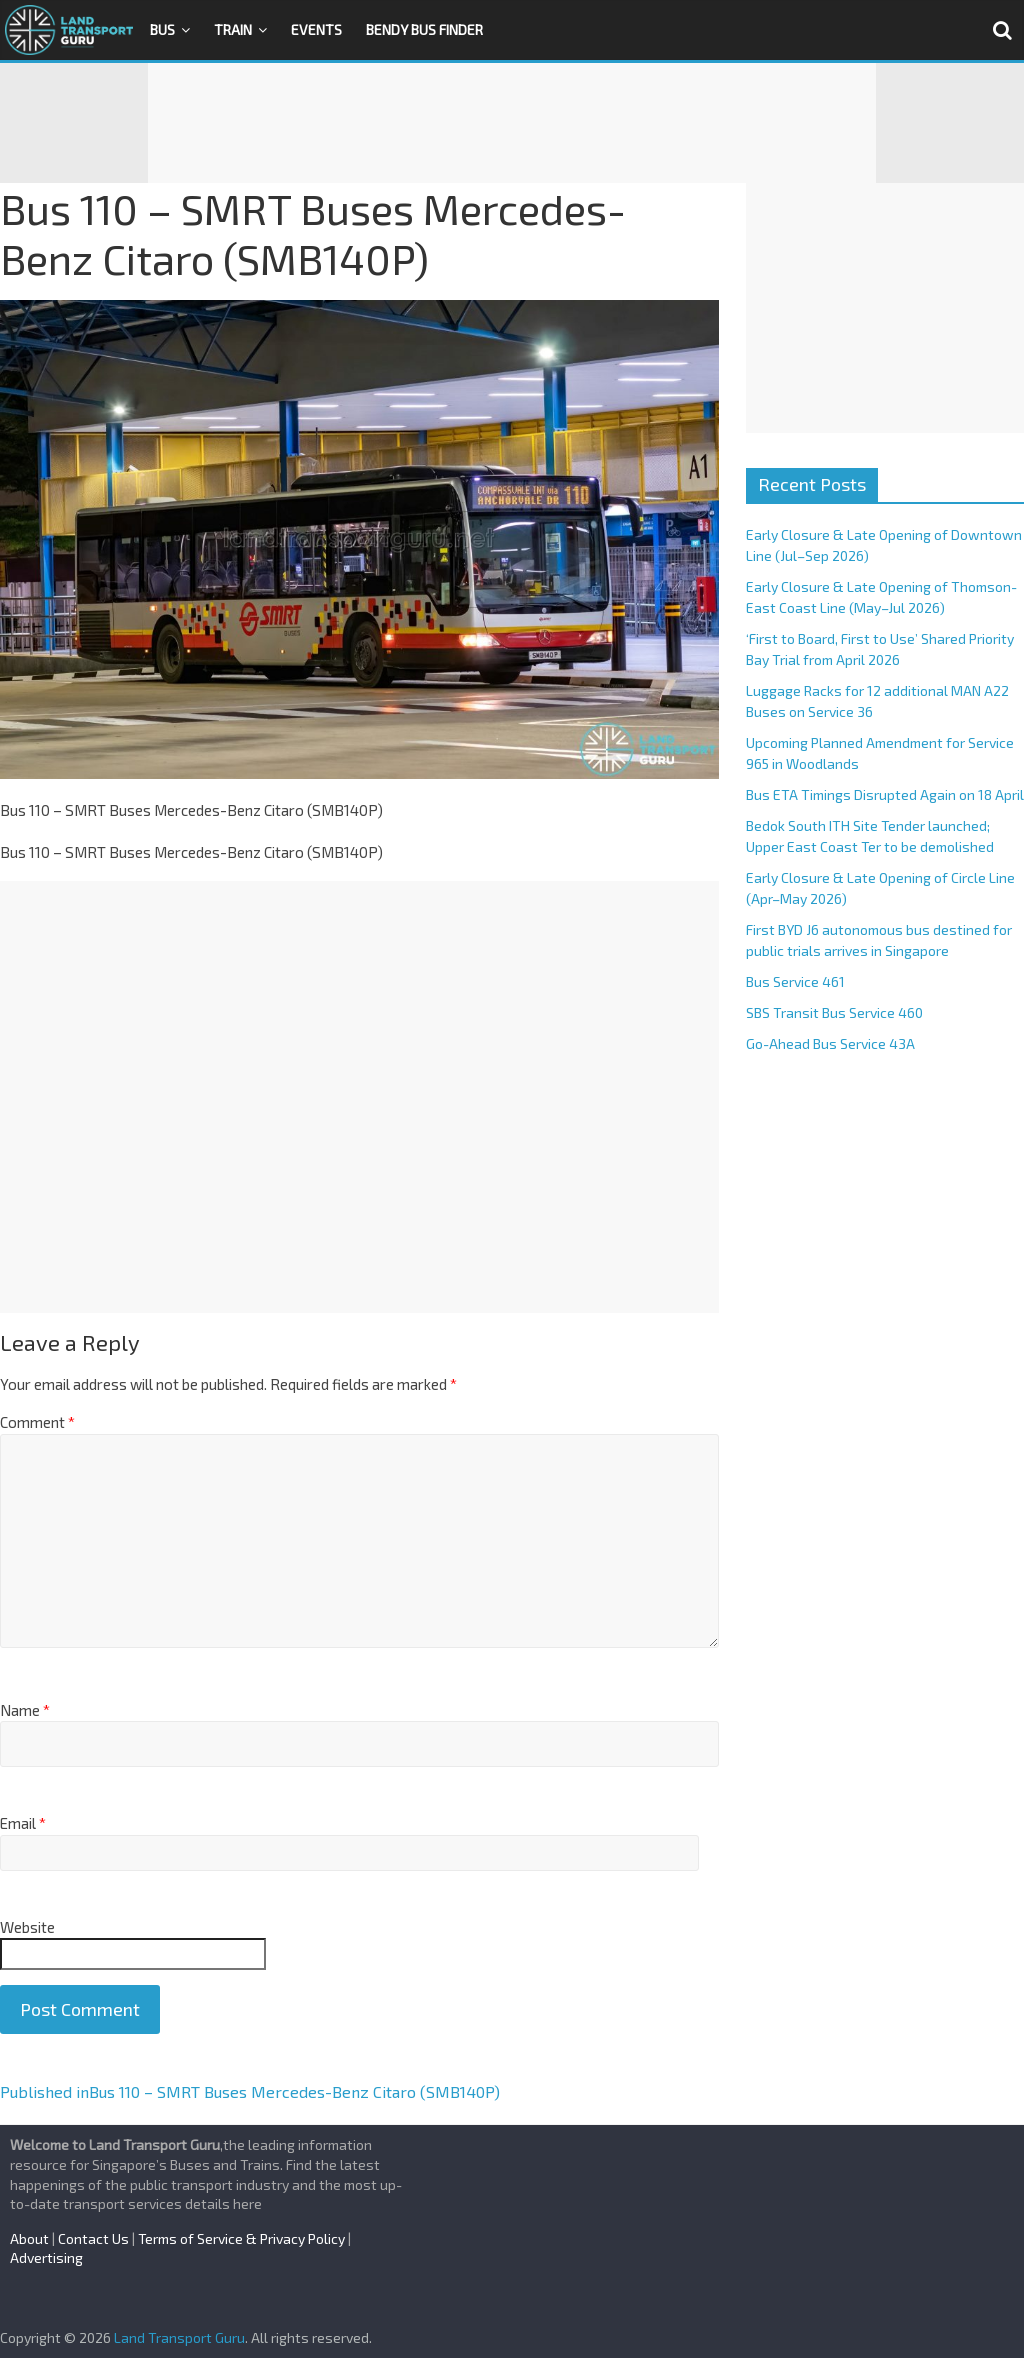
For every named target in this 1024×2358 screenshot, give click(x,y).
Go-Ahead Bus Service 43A (830, 1043)
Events (316, 29)
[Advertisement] (512, 123)
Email (23, 1823)
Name (25, 1710)
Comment (37, 1422)
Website (27, 1927)
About (29, 2238)
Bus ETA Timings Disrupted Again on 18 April (885, 794)
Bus (162, 29)
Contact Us (93, 2238)
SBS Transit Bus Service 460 (834, 1012)
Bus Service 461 (795, 981)
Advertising (46, 2257)
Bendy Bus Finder (424, 29)
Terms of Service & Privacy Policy (241, 2238)
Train (233, 29)
